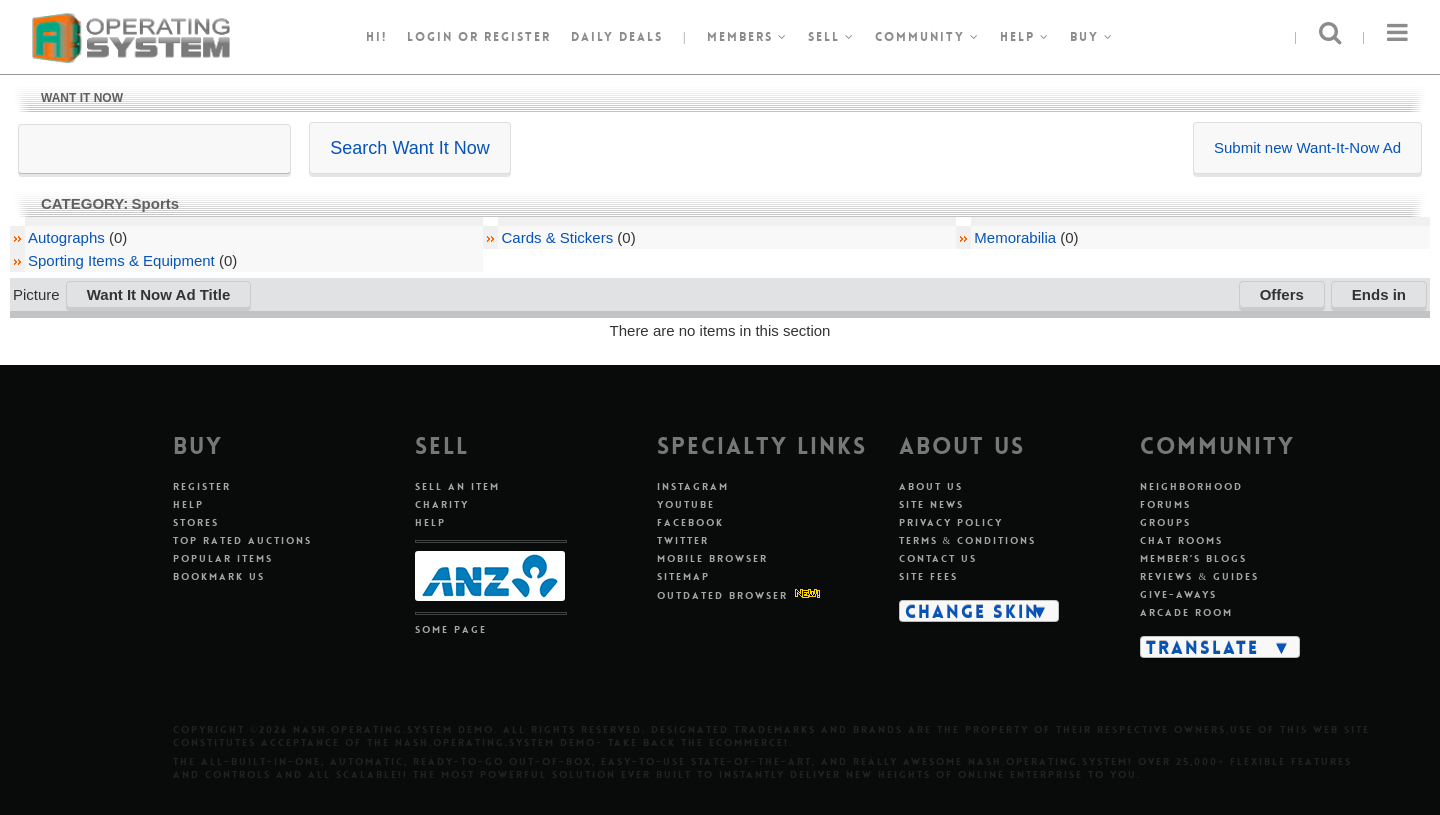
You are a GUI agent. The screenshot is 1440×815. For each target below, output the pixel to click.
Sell (831, 37)
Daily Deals (617, 37)
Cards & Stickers (557, 237)
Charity (442, 504)
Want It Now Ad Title (159, 294)
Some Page (451, 629)
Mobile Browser (712, 558)
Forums (1165, 504)
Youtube (686, 504)
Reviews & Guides (1199, 576)
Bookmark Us (219, 576)
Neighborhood (1191, 486)
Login (430, 37)
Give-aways (1178, 594)
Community (927, 37)
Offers (1282, 294)
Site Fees (928, 576)
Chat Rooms (1181, 540)
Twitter (683, 540)
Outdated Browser (722, 595)
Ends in (1379, 294)
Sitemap (683, 576)
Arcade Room (1186, 612)
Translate (1202, 647)
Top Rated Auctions (242, 540)
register (517, 37)
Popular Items (223, 558)
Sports (156, 203)
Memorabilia (1015, 237)
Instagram (693, 486)
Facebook (690, 522)
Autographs (66, 237)
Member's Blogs (1193, 558)
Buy (1092, 37)
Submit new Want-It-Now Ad (1307, 147)
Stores (196, 522)
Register (202, 486)
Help (1025, 37)
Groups (1165, 522)
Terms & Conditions (968, 540)
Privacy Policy (951, 522)
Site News (931, 504)
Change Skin (972, 611)
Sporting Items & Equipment (121, 260)
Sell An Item (457, 486)
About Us (931, 486)
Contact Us (938, 558)
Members (747, 37)
